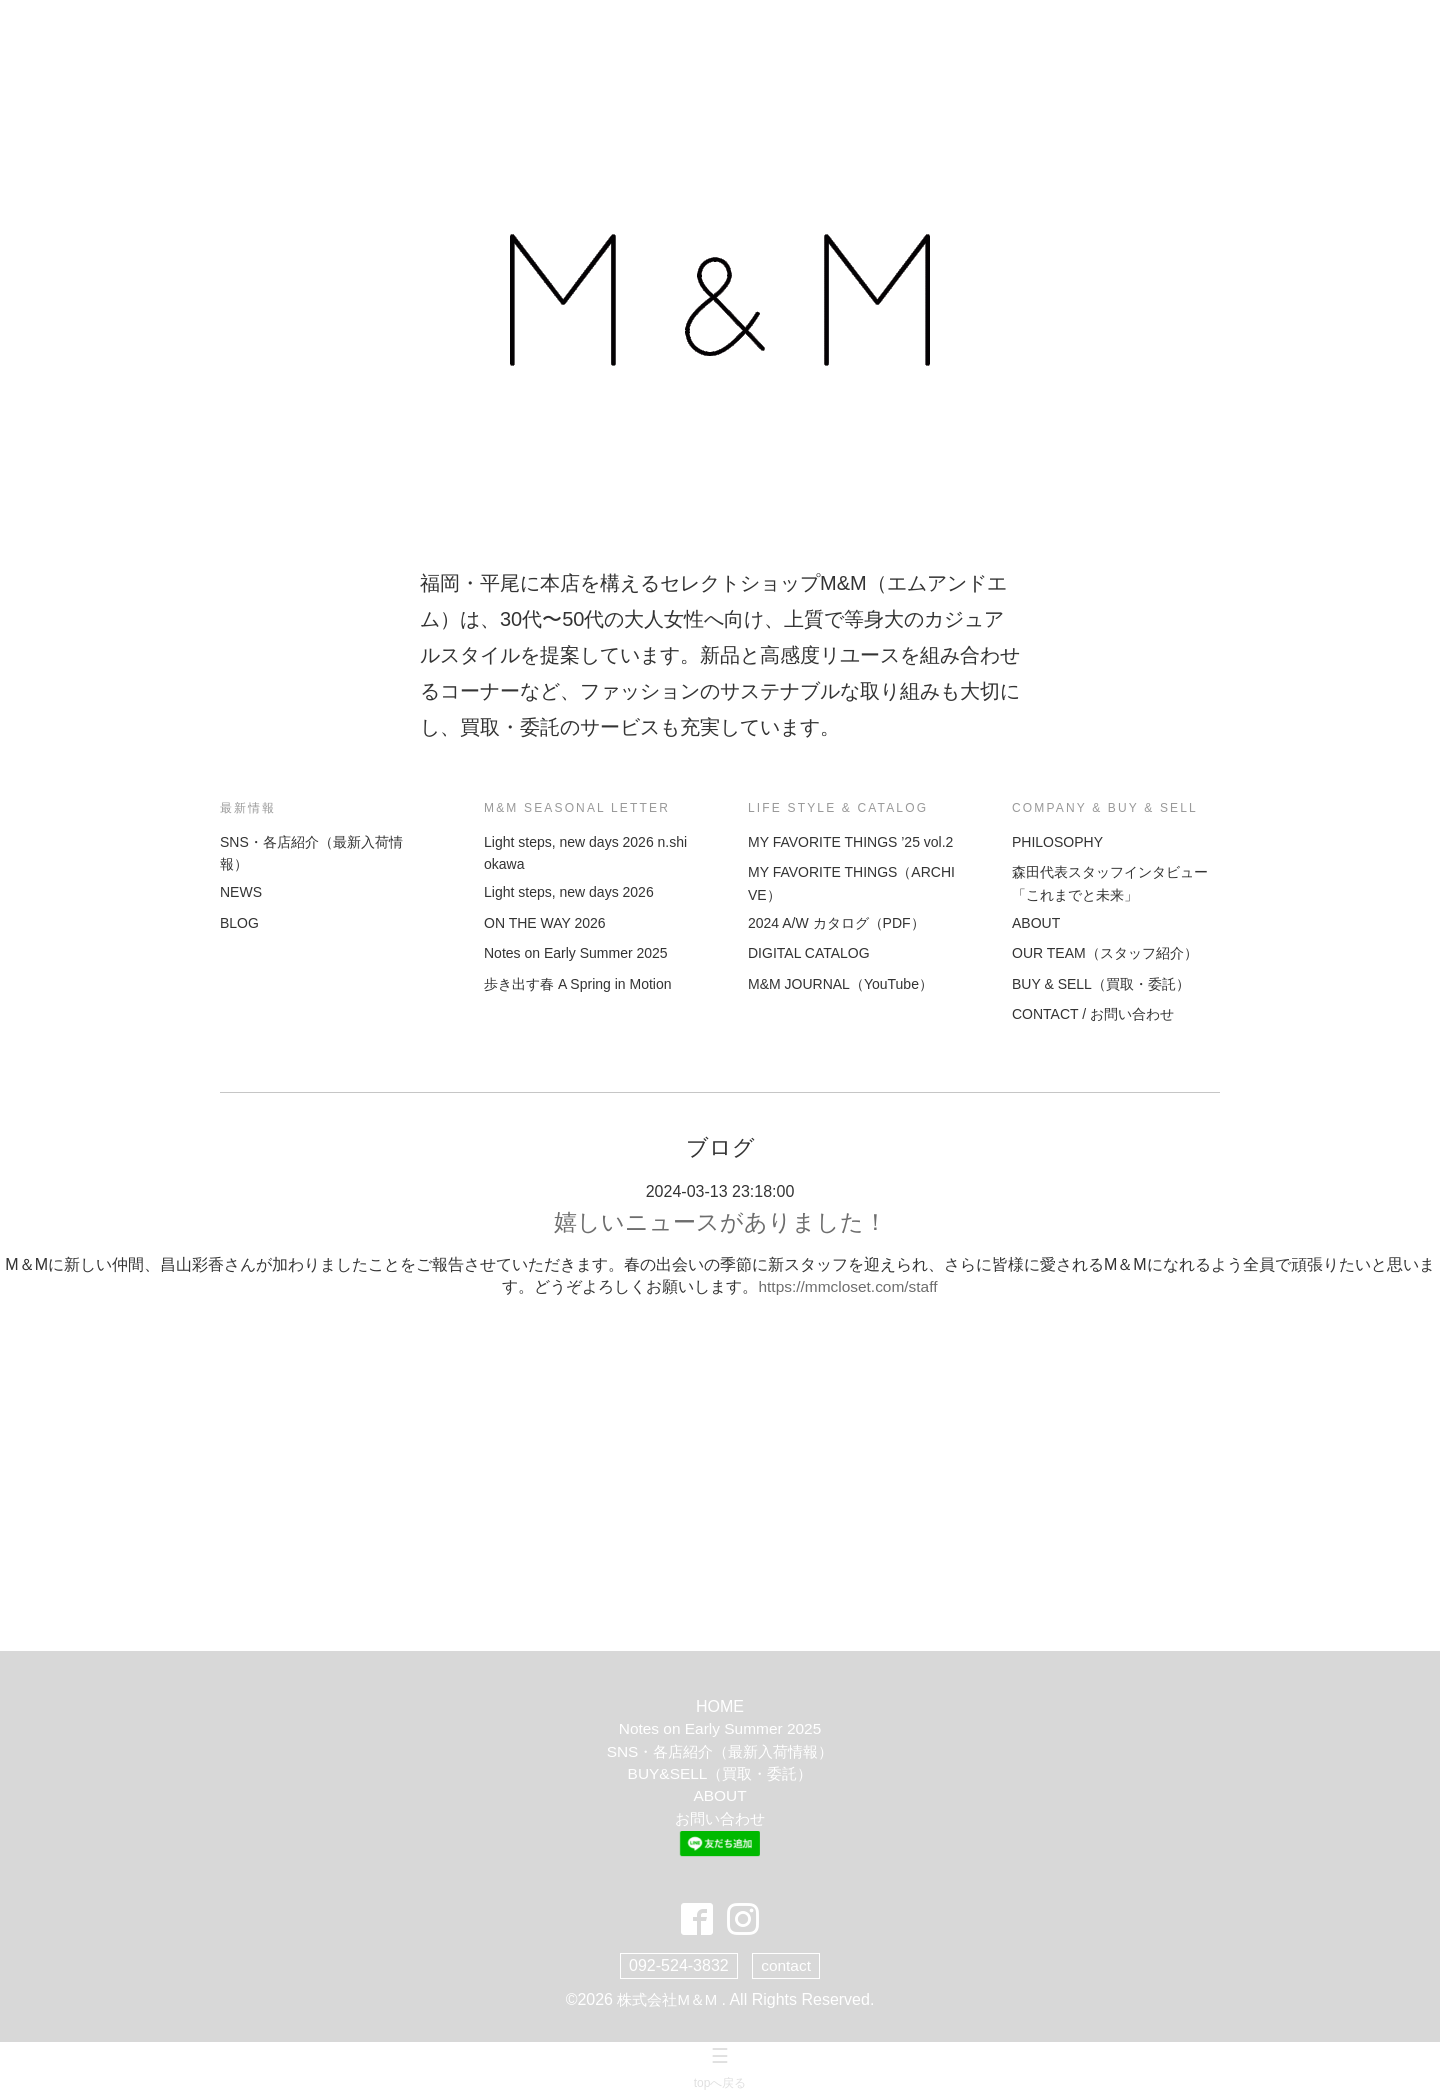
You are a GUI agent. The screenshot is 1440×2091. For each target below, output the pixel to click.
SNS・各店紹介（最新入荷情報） (720, 1752)
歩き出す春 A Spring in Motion (578, 984)
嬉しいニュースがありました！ (720, 1222)
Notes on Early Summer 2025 (576, 953)
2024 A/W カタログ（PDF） (836, 923)
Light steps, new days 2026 (569, 892)
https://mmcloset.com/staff (848, 1287)
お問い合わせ (720, 1819)
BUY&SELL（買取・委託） (720, 1774)
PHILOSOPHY (1057, 842)
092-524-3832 (678, 1964)
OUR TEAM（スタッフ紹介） (1105, 953)
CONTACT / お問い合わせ (1093, 1014)
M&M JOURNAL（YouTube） (840, 984)
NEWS (241, 892)
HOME (720, 1707)
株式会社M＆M (669, 1998)
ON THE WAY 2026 (545, 923)
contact (786, 1964)
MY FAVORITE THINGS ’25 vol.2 (850, 842)
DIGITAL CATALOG (809, 953)
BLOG (239, 923)
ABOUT (1036, 923)
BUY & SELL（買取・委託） (1101, 984)
